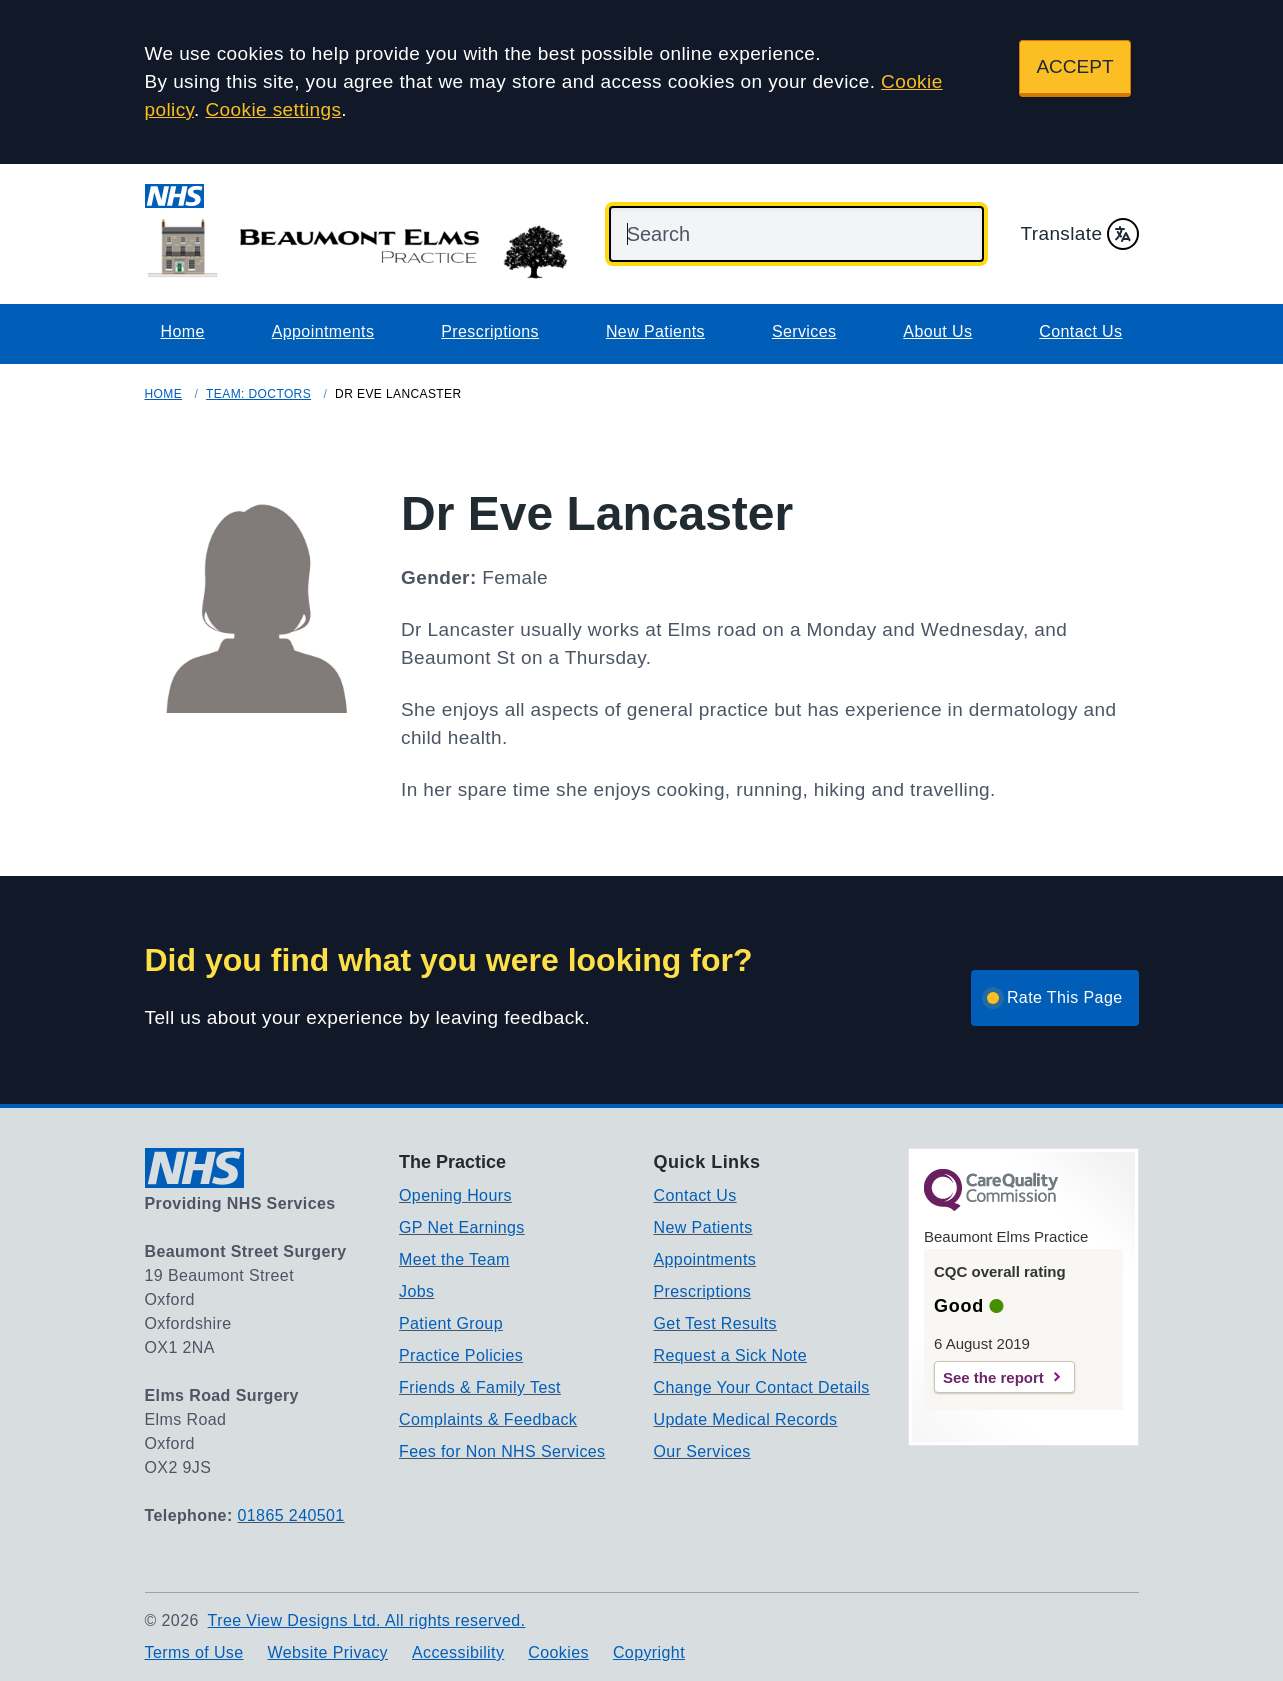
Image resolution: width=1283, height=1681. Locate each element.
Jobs (416, 1291)
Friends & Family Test (480, 1387)
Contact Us (1080, 331)
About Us (937, 331)
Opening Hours (455, 1195)
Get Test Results (716, 1323)
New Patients (655, 331)
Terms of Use (194, 1652)
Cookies (558, 1652)
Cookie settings (273, 109)
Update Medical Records (746, 1419)
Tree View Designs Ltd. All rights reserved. (367, 1620)
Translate (1079, 234)
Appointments (323, 331)
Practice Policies (461, 1355)
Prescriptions (490, 331)
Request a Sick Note (730, 1355)
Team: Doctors (258, 394)
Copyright (649, 1652)
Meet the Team (454, 1259)
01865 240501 (291, 1515)
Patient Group (451, 1323)
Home (183, 331)
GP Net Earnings (462, 1227)
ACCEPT (1074, 66)
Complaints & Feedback (488, 1419)
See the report (993, 1377)
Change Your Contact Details (762, 1387)
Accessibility (458, 1652)
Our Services (702, 1451)
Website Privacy (328, 1652)
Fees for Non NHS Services (502, 1451)
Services (804, 331)
